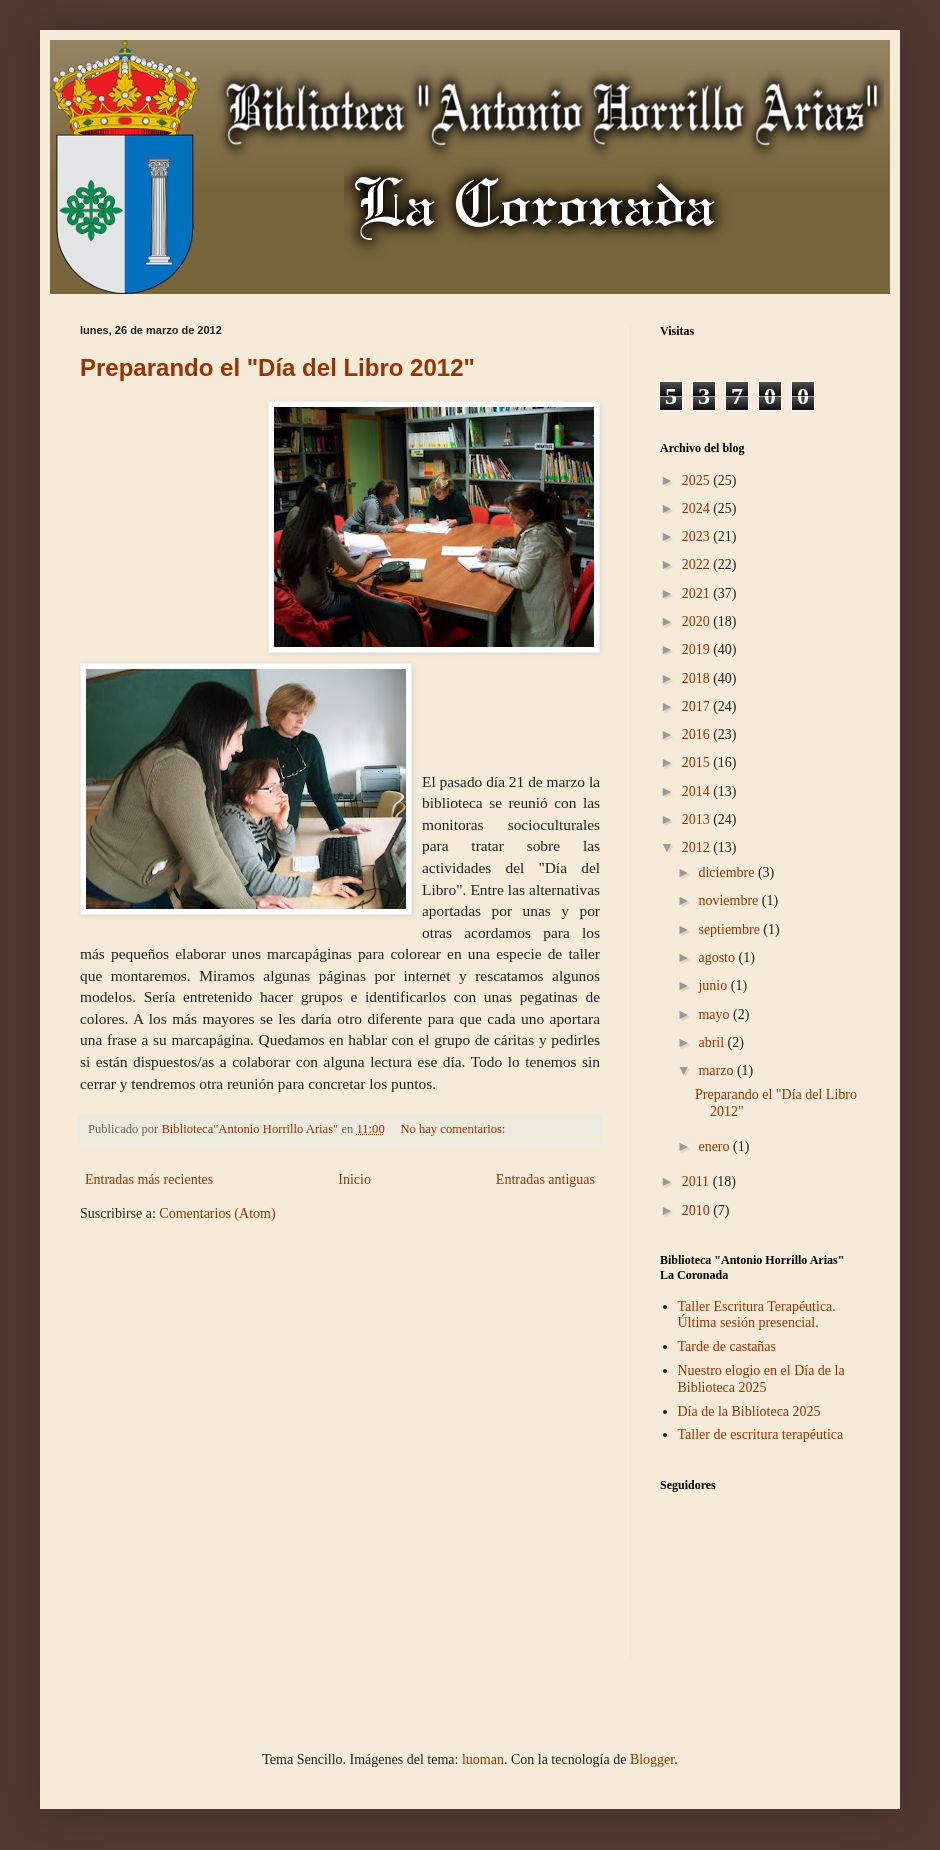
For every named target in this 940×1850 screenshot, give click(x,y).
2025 (698, 480)
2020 (698, 621)
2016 (698, 734)
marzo (717, 1070)
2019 (698, 649)
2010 (698, 1210)
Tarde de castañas (727, 1346)
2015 (698, 762)
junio (714, 985)
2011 (697, 1181)
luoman (483, 1759)
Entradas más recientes (149, 1179)
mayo (715, 1014)
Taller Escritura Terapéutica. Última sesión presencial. (757, 1315)
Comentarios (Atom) (217, 1213)
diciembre (727, 872)
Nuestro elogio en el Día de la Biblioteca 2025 (761, 1379)
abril (712, 1042)
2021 (698, 593)
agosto (718, 957)
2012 (698, 847)
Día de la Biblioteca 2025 (749, 1411)
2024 (698, 508)
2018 (698, 678)
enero (715, 1146)
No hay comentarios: (454, 1129)
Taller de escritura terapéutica (761, 1434)
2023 (698, 536)
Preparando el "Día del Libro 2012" (277, 367)
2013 (698, 819)
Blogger (652, 1759)
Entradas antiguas (545, 1179)
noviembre (729, 900)
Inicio (354, 1179)
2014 (698, 791)
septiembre (730, 929)
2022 (698, 564)
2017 (698, 706)
